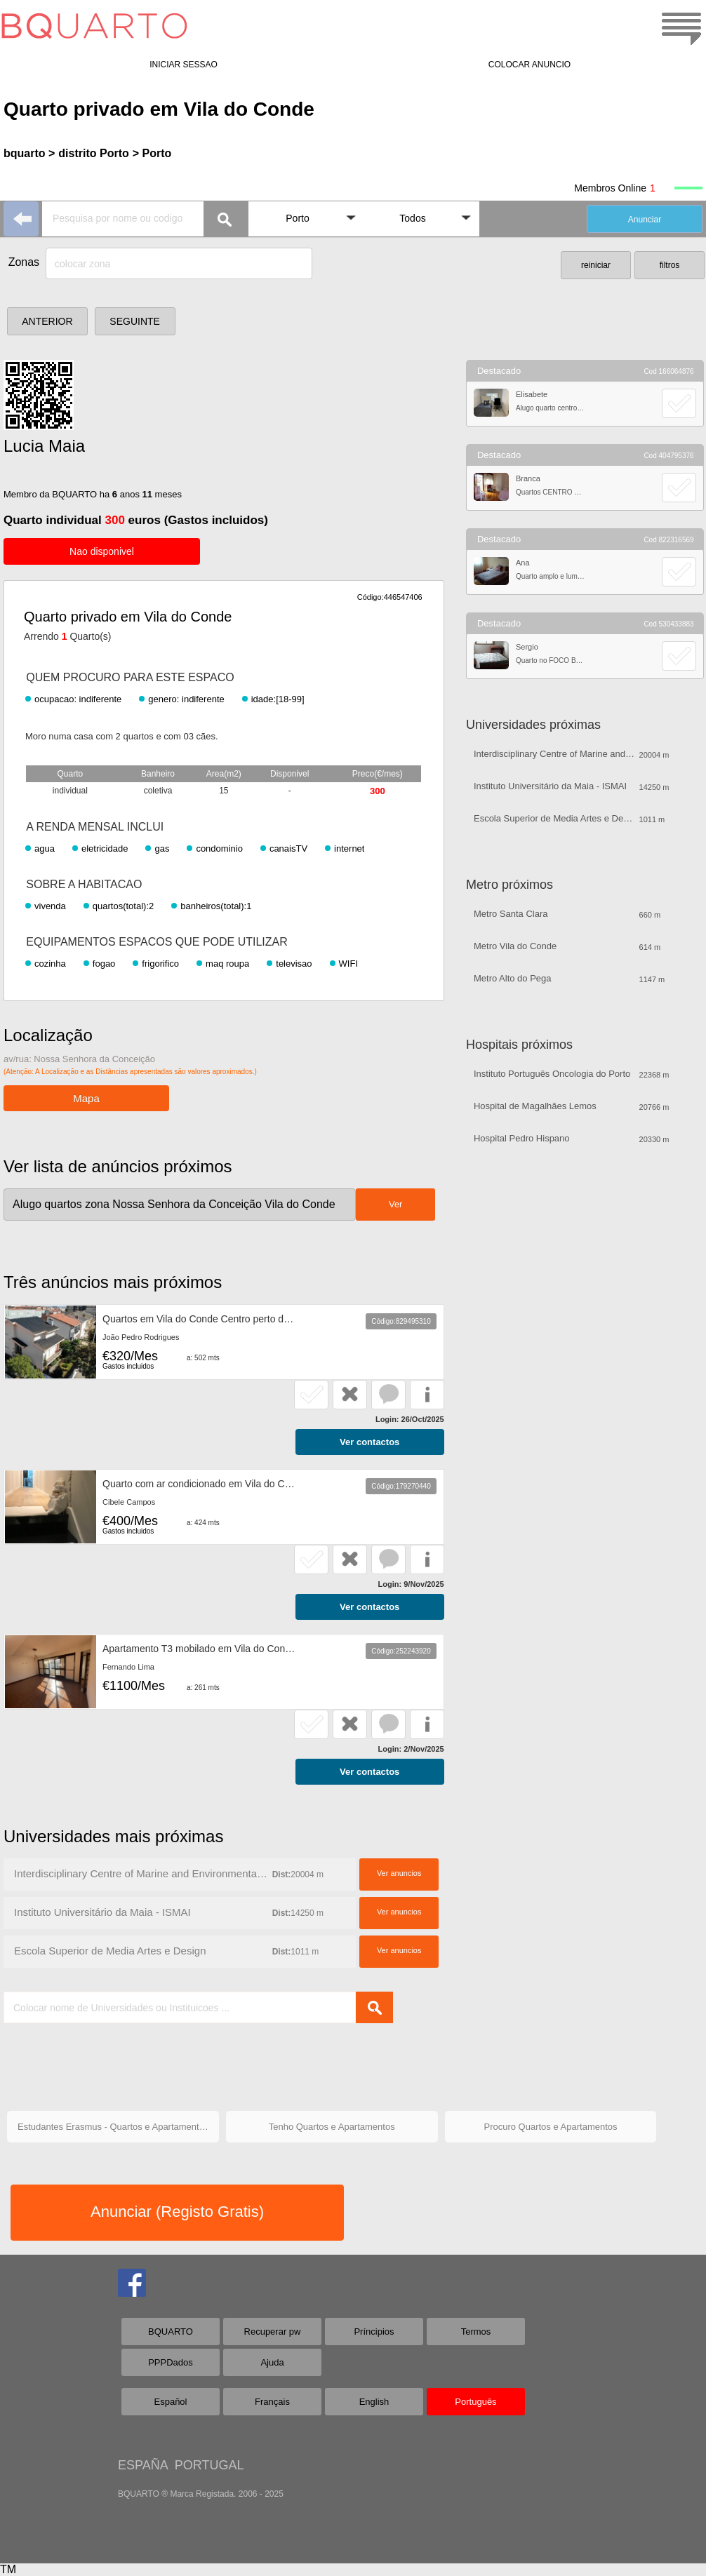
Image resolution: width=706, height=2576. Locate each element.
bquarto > (29, 153)
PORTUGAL (209, 2465)
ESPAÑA (143, 2465)
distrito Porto (93, 153)
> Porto (152, 153)
